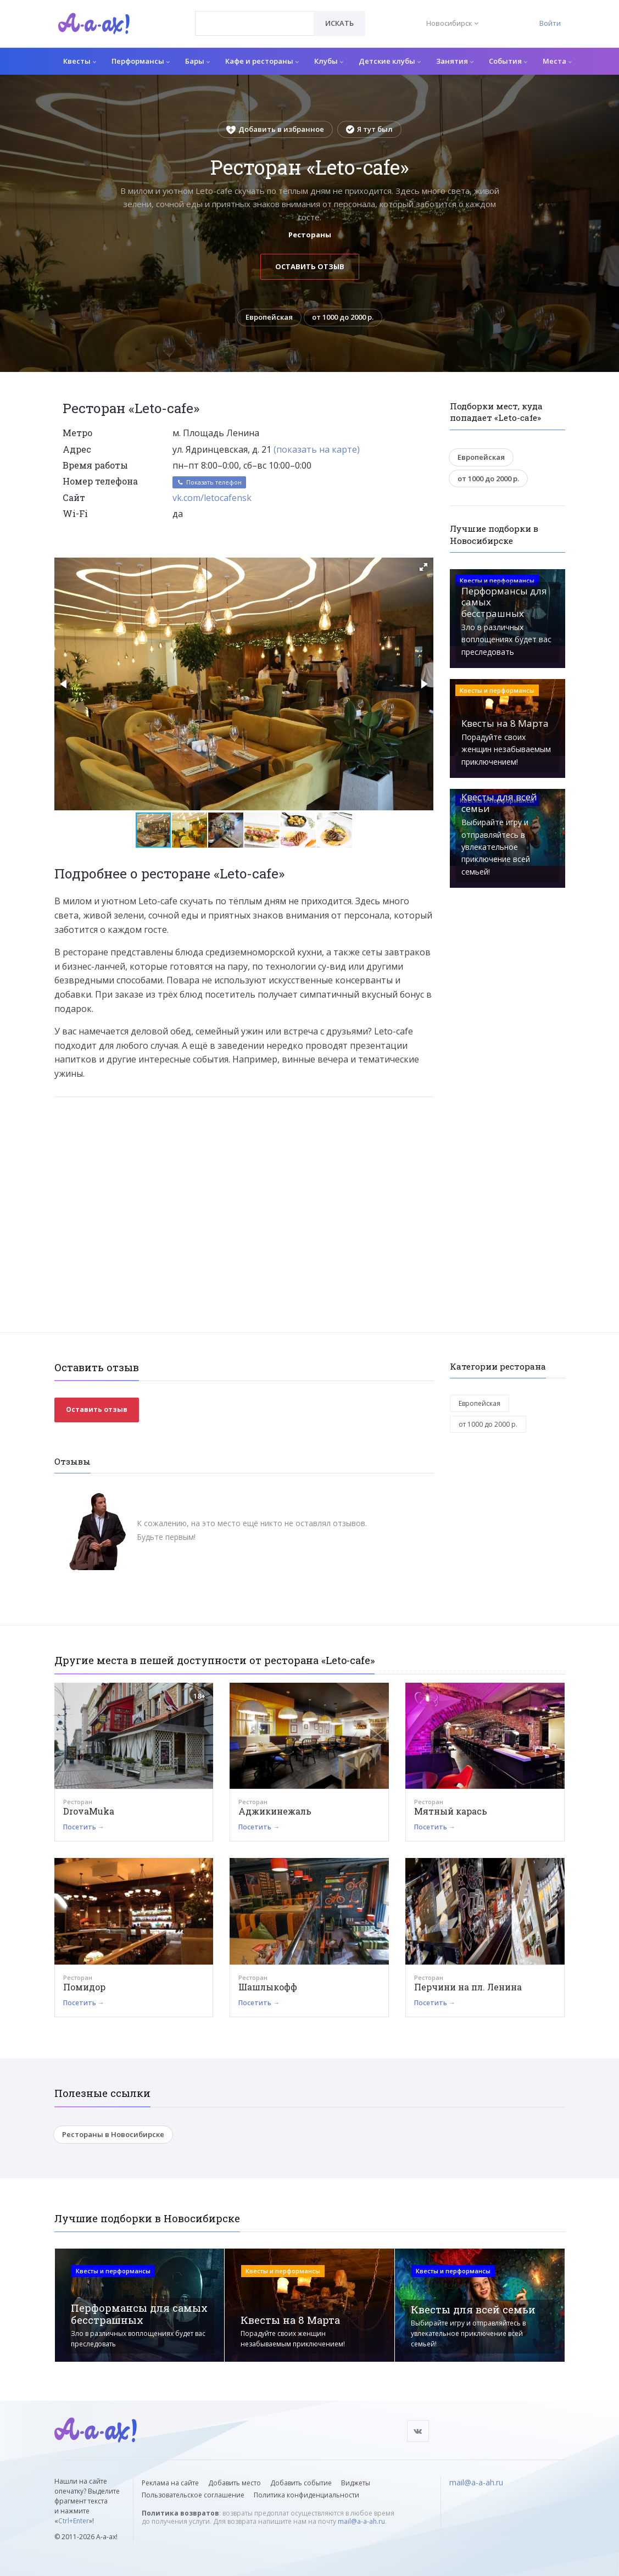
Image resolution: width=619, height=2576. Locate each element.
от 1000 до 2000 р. (343, 317)
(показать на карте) (317, 449)
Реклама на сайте (170, 2483)
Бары (197, 61)
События (508, 61)
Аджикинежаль (274, 1811)
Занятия (454, 61)
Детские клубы (390, 61)
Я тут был (369, 129)
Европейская (269, 317)
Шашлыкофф (267, 1987)
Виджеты (355, 2483)
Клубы (328, 61)
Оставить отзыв (309, 266)
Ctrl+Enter (73, 2520)
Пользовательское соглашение (193, 2495)
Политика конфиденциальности (306, 2495)
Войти (550, 23)
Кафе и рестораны (262, 61)
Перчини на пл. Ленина (468, 1987)
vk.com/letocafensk (212, 498)
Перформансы (140, 61)
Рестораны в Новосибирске (113, 2135)
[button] (423, 567)
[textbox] (255, 15)
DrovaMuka (88, 1811)
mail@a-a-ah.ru (361, 2521)
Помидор (84, 1987)
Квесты (79, 61)
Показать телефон (209, 483)
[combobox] (254, 23)
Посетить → (83, 1827)
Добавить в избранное (275, 129)
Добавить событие (301, 2483)
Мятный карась (450, 1811)
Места (557, 61)
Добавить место (234, 2483)
